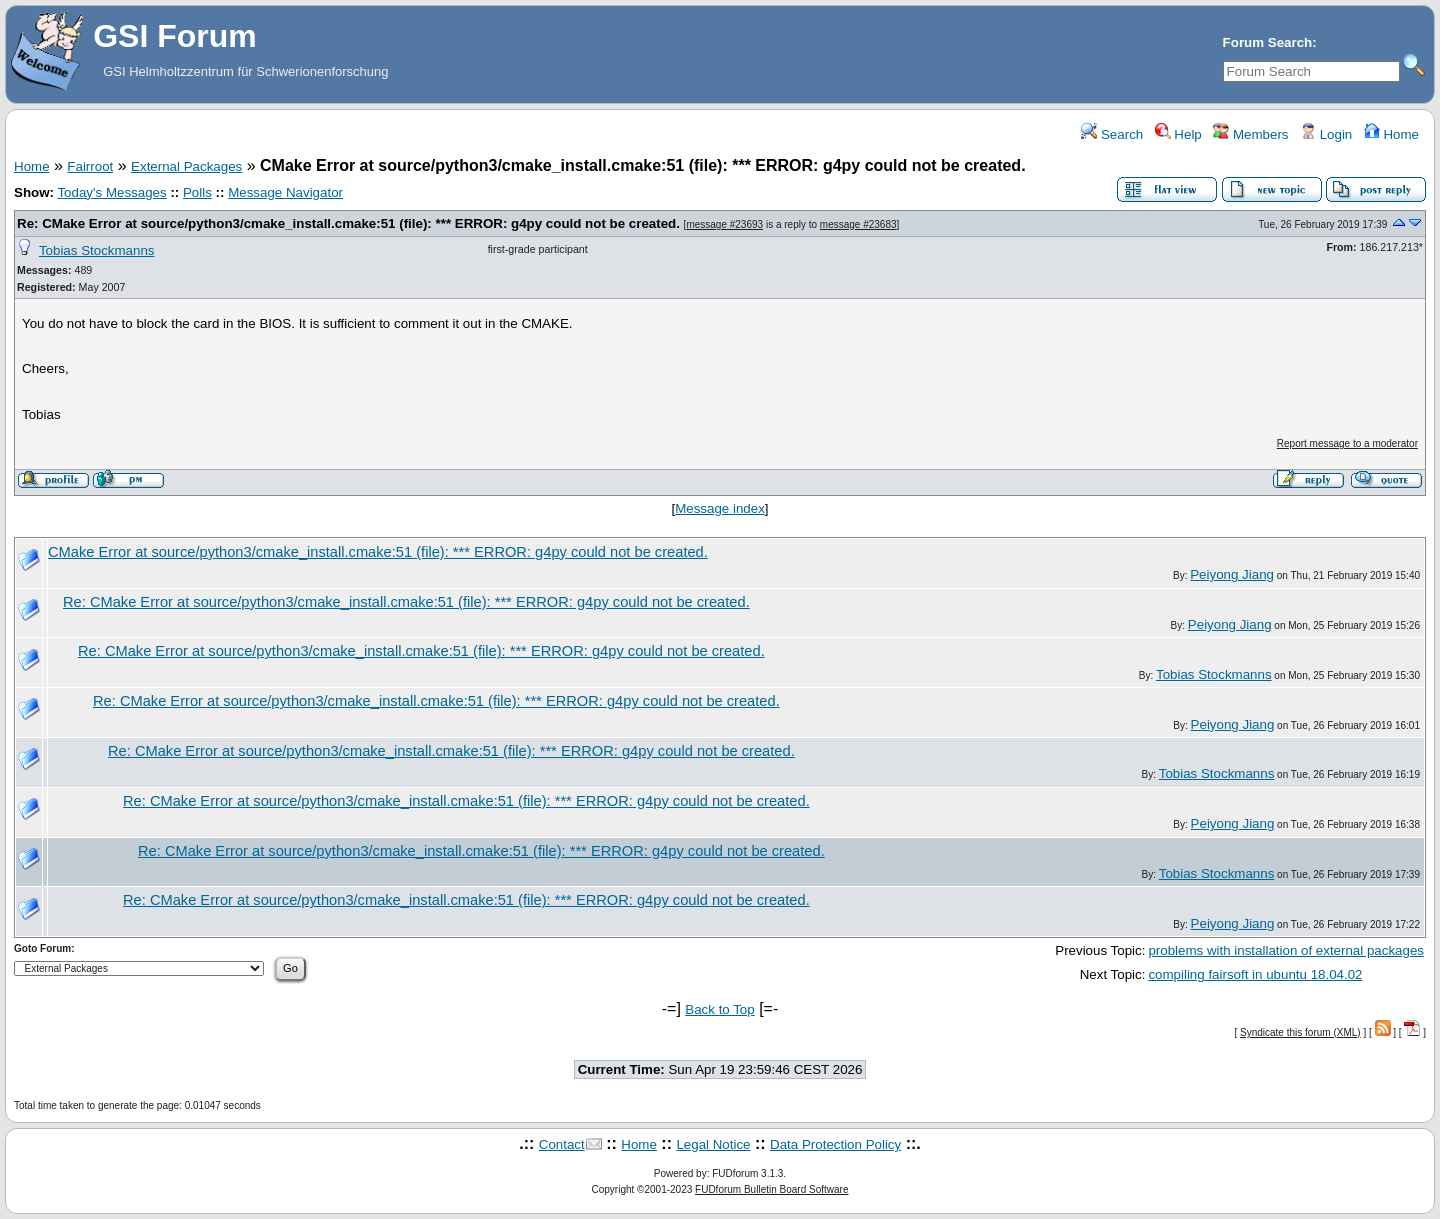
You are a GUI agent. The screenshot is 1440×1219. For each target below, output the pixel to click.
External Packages (186, 166)
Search (1112, 134)
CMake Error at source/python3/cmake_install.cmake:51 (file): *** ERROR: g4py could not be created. (378, 552)
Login (1326, 134)
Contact (562, 1144)
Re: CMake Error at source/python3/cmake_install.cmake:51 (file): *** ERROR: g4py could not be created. (348, 223)
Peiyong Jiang (1232, 574)
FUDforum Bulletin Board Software (771, 1189)
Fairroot (90, 166)
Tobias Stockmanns (97, 250)
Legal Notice (713, 1144)
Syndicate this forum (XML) (1300, 1032)
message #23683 (858, 224)
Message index (720, 508)
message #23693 (724, 224)
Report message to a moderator (1347, 443)
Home (1391, 134)
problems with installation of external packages (1286, 950)
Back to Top (719, 1009)
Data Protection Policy (835, 1144)
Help (1178, 134)
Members (1250, 134)
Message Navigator (285, 192)
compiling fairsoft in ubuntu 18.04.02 (1255, 974)
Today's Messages (111, 192)
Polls (197, 192)
